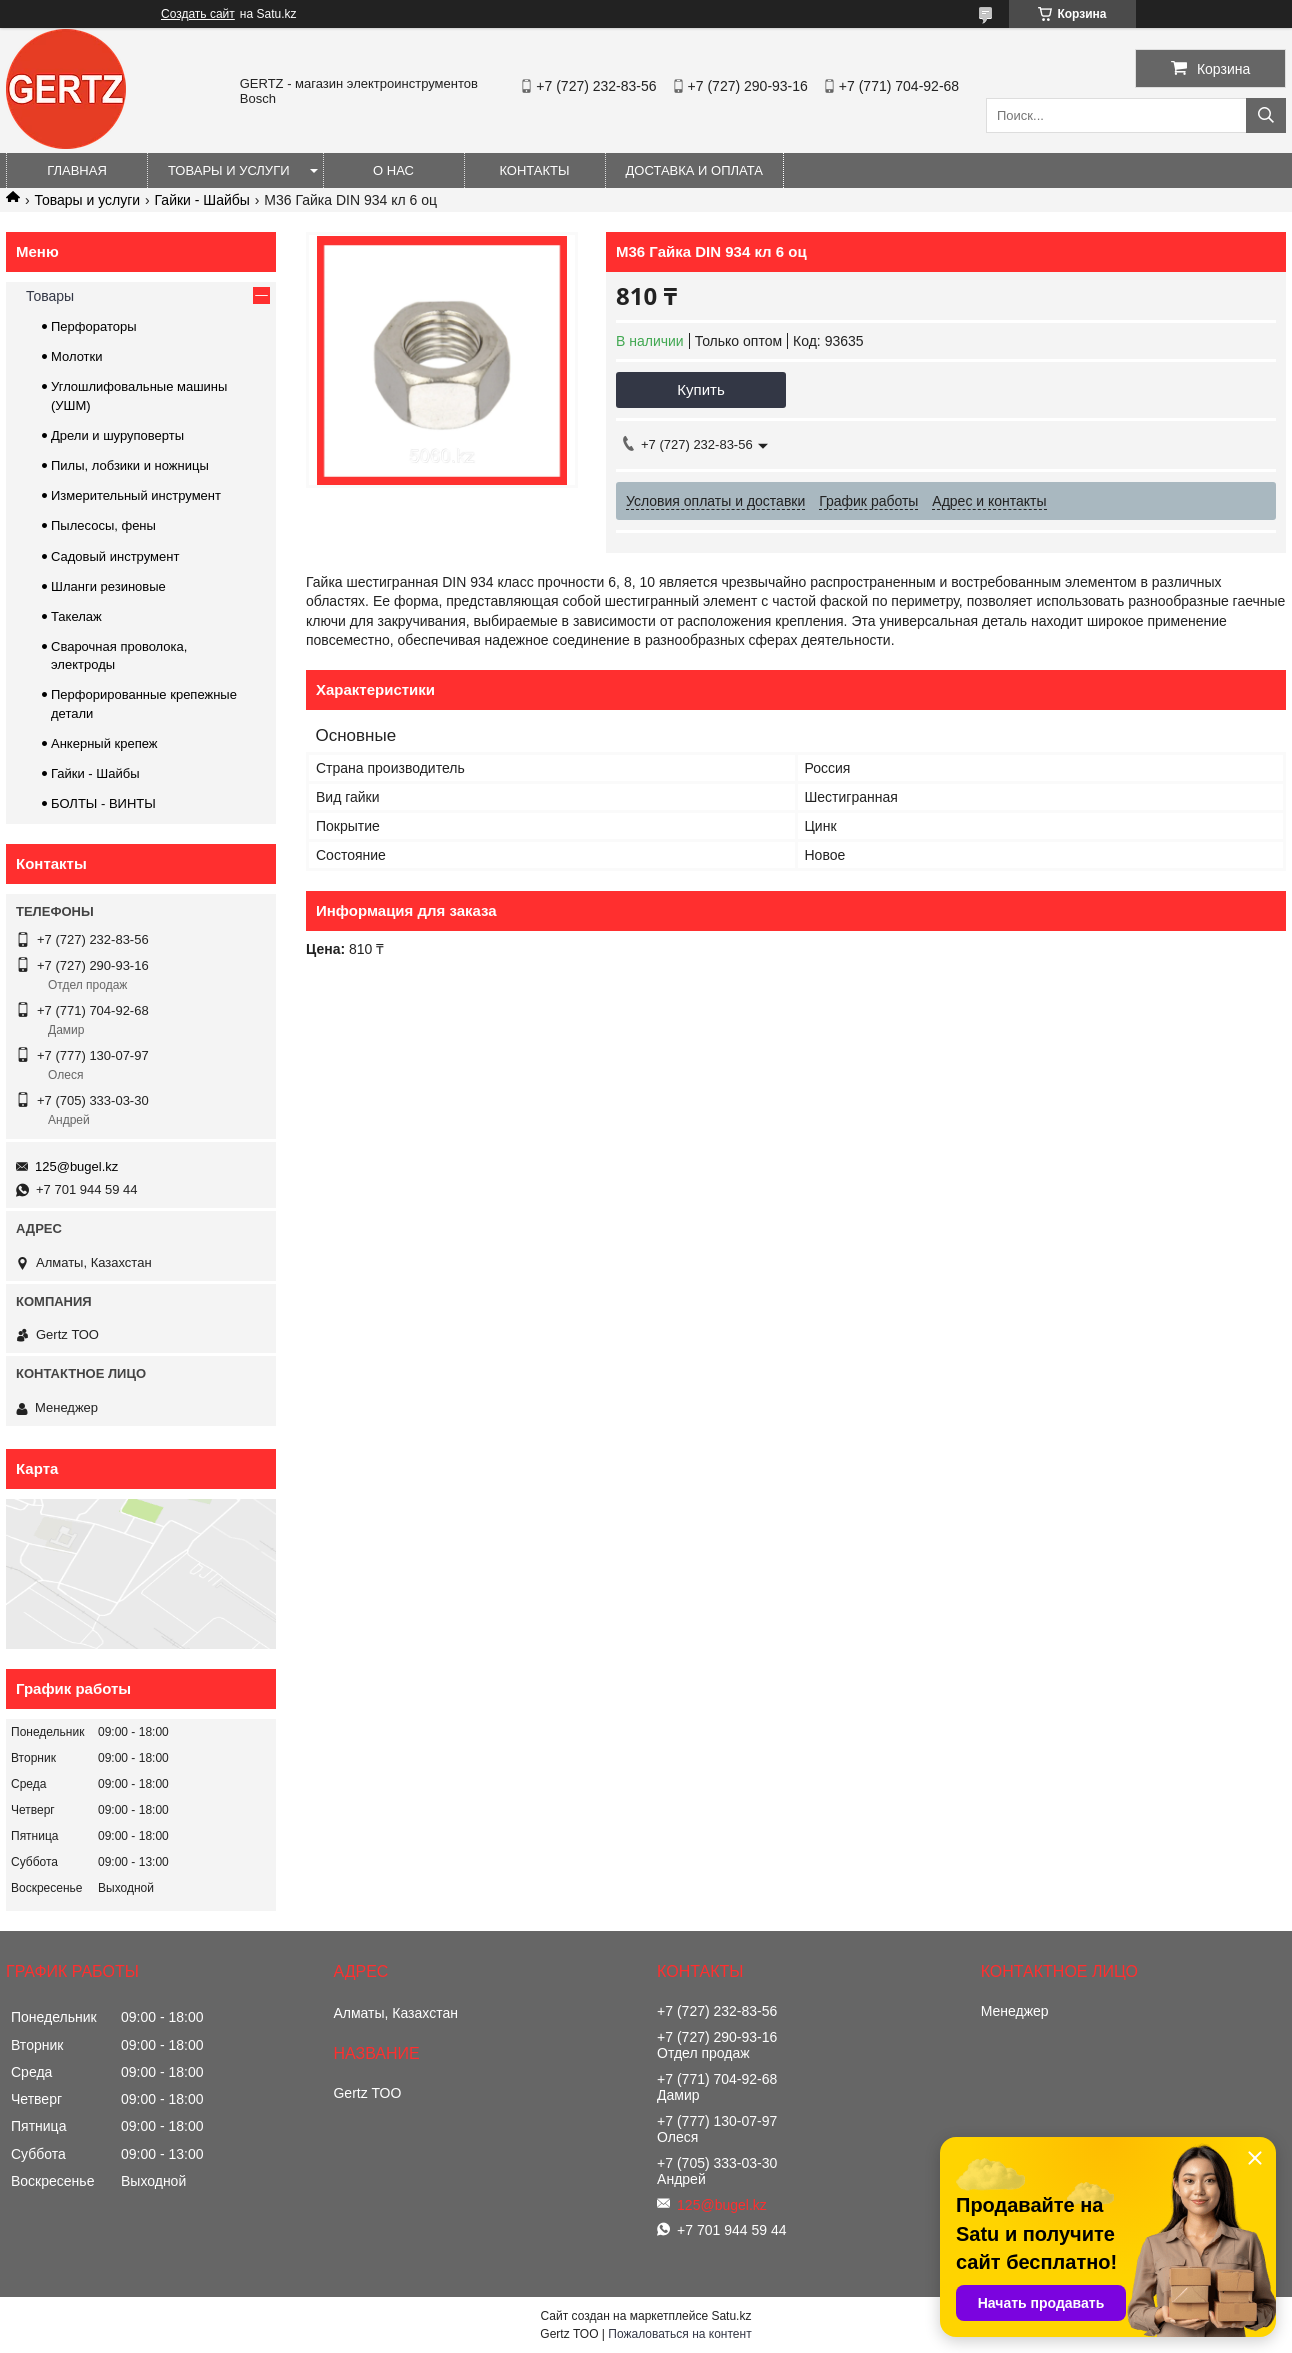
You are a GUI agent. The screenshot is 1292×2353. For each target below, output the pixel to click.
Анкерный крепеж (104, 743)
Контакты (534, 170)
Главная (77, 170)
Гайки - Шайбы (202, 200)
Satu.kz (731, 2316)
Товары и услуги (229, 170)
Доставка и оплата (694, 170)
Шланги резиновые (108, 586)
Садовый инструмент (115, 556)
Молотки (77, 356)
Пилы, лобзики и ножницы (130, 465)
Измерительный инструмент (136, 495)
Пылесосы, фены (103, 525)
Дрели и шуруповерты (117, 435)
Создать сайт (198, 14)
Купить (700, 389)
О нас (393, 170)
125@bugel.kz (76, 1166)
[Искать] (1266, 115)
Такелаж (76, 616)
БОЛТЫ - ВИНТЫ (103, 803)
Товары (50, 296)
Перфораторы (94, 326)
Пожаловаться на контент (679, 2334)
